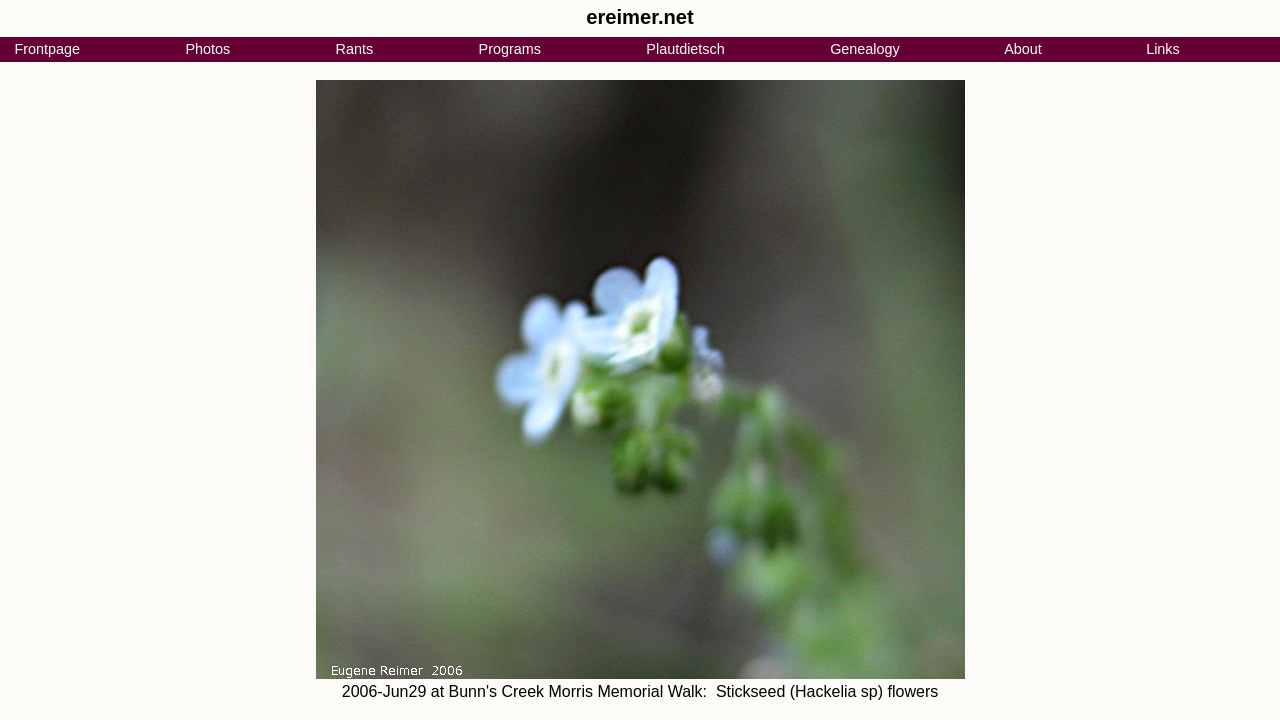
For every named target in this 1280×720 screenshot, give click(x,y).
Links (1163, 49)
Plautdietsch (685, 49)
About (1023, 49)
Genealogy (865, 49)
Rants (355, 49)
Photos (207, 49)
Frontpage (47, 49)
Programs (510, 49)
